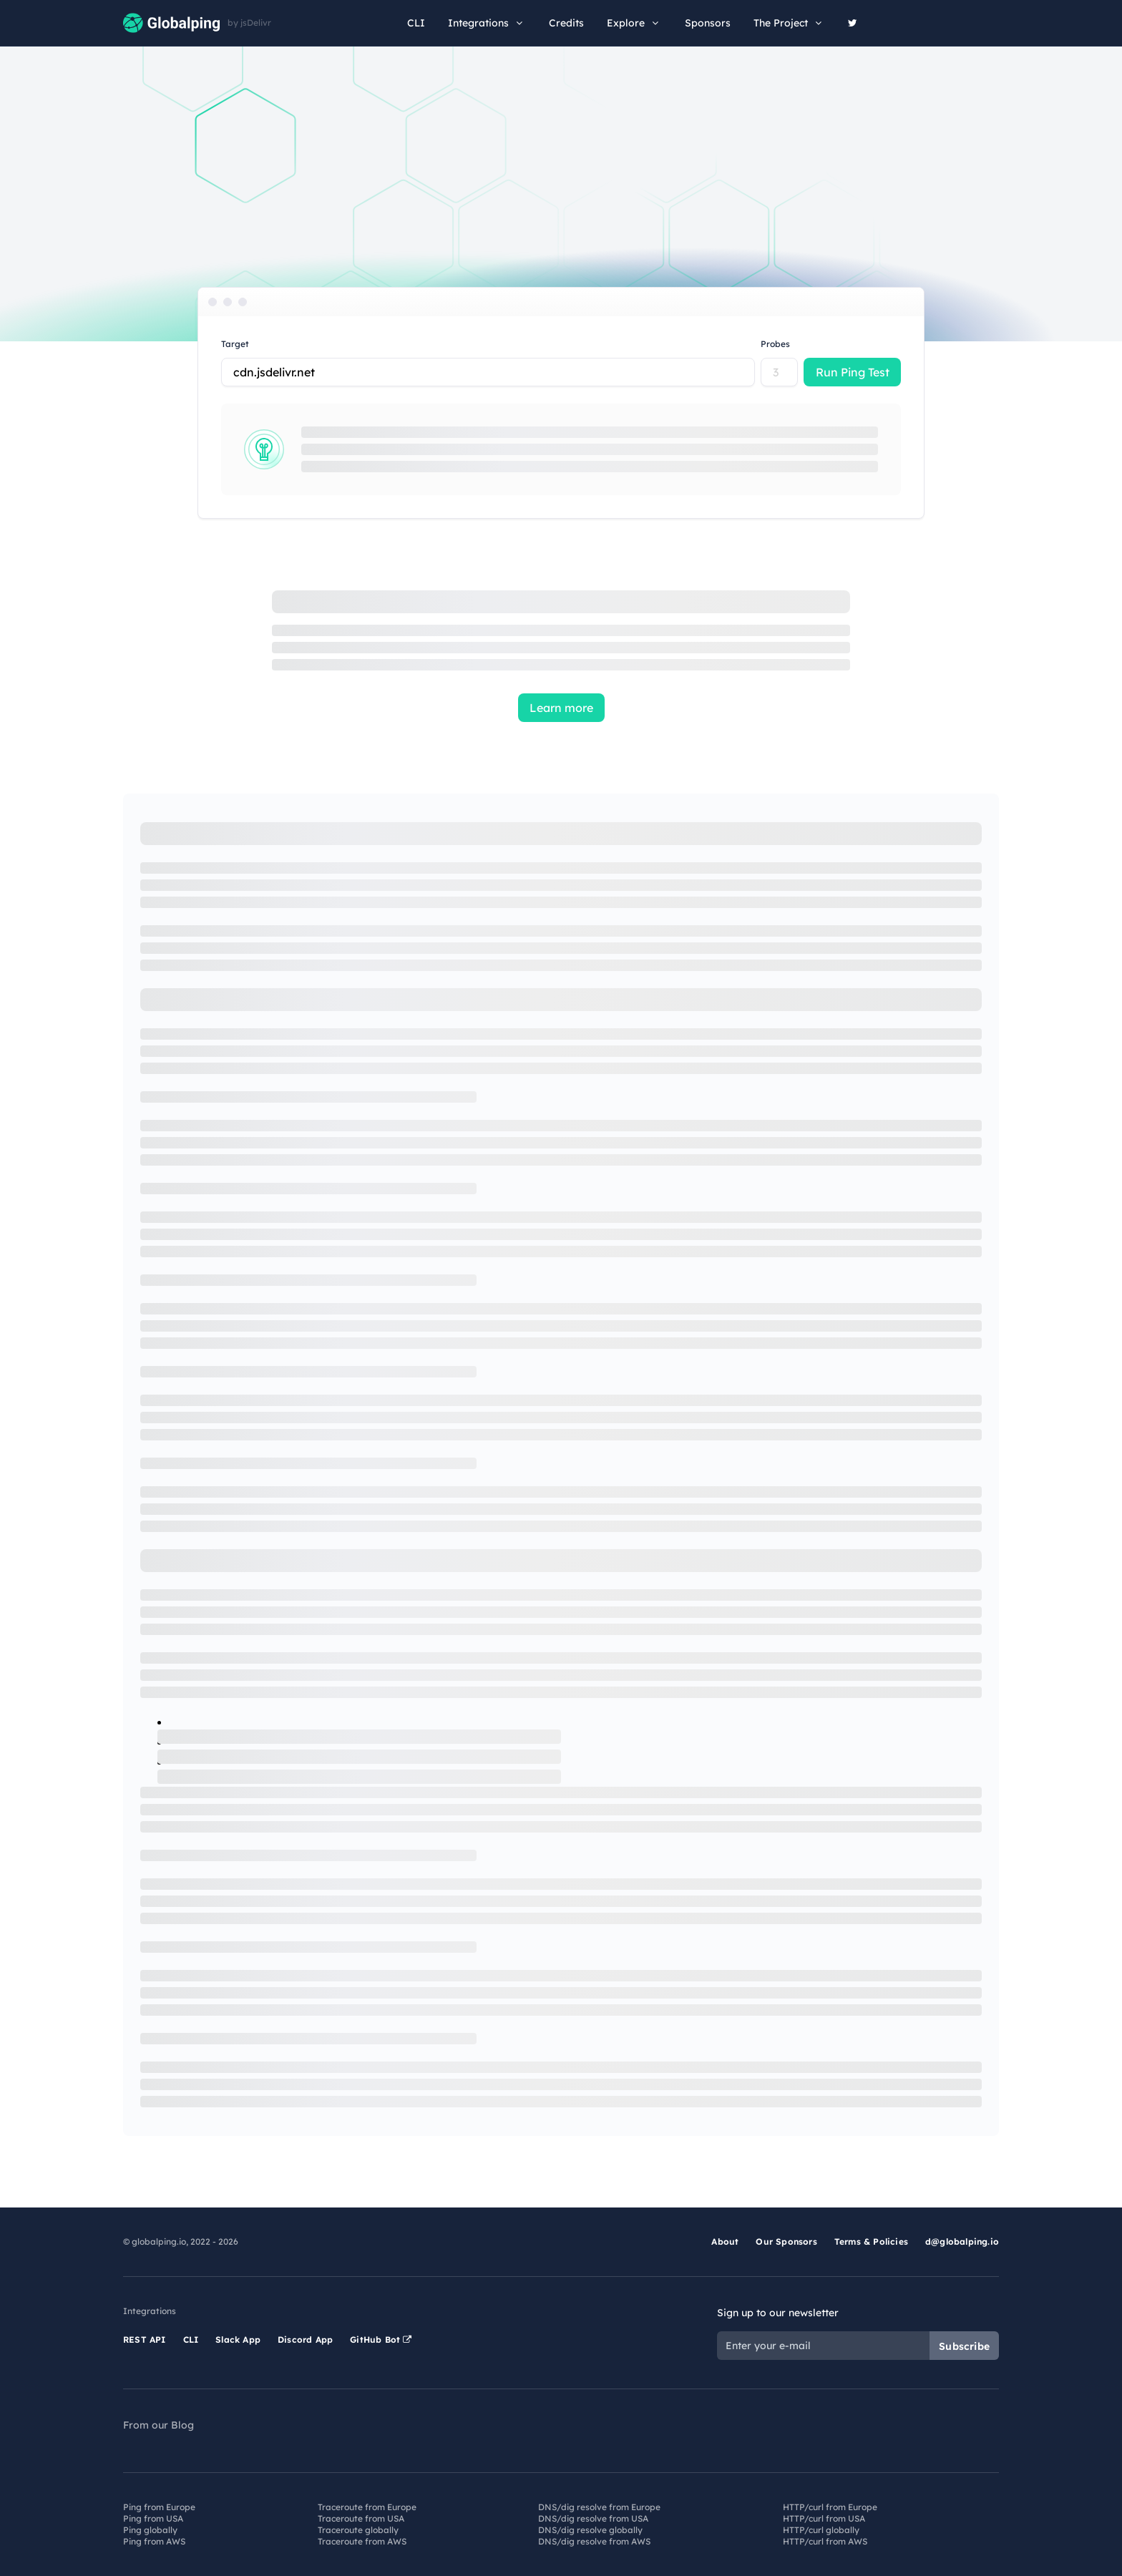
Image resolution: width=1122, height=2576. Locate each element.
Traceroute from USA (361, 2518)
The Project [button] (789, 23)
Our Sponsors (786, 2241)
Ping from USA (153, 2518)
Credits (566, 22)
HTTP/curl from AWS (825, 2541)
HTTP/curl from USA (824, 2518)
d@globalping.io (962, 2241)
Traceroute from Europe (367, 2507)
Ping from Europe (159, 2507)
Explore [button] (634, 23)
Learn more (561, 708)
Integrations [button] (487, 23)
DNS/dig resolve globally (590, 2529)
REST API (144, 2339)
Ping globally (150, 2529)
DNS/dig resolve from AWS (594, 2541)
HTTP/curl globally (821, 2529)
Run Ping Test (852, 372)
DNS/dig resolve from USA (593, 2518)
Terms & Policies (871, 2241)
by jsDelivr (249, 23)
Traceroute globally (358, 2529)
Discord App (305, 2339)
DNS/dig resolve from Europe (599, 2507)
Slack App (237, 2339)
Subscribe (964, 2346)
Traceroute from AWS (362, 2541)
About (724, 2241)
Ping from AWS (154, 2541)
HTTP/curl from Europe (830, 2507)
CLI (416, 22)
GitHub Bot (380, 2339)
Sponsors (708, 22)
